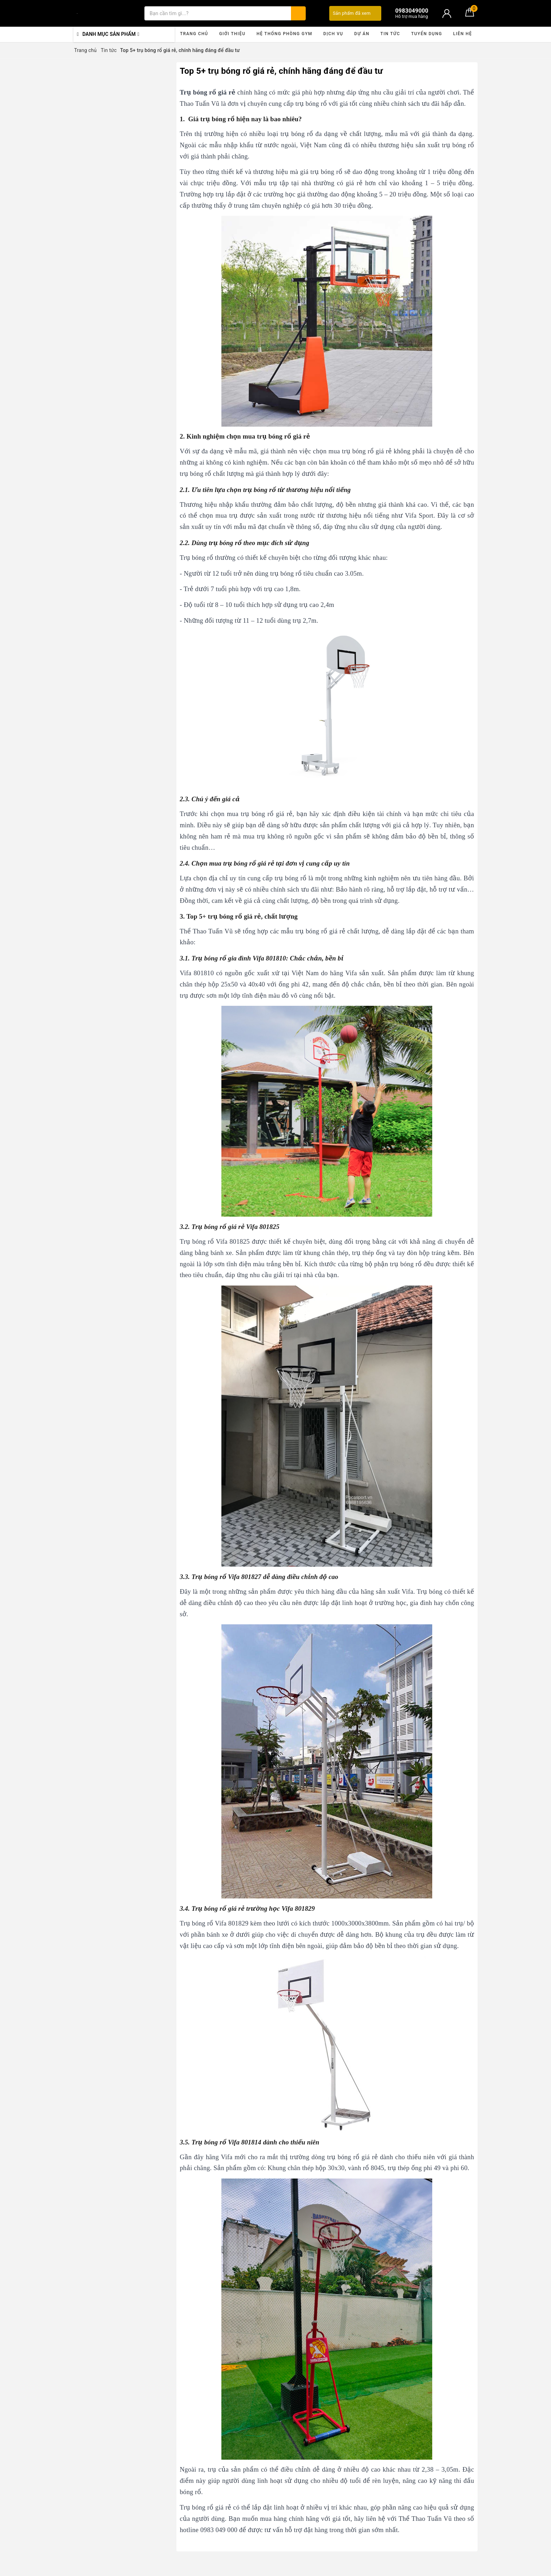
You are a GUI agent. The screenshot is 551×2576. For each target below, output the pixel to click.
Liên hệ (462, 33)
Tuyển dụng (426, 33)
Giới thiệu (232, 33)
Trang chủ (194, 33)
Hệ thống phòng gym (284, 33)
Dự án (361, 33)
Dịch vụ (333, 33)
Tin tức (390, 33)
